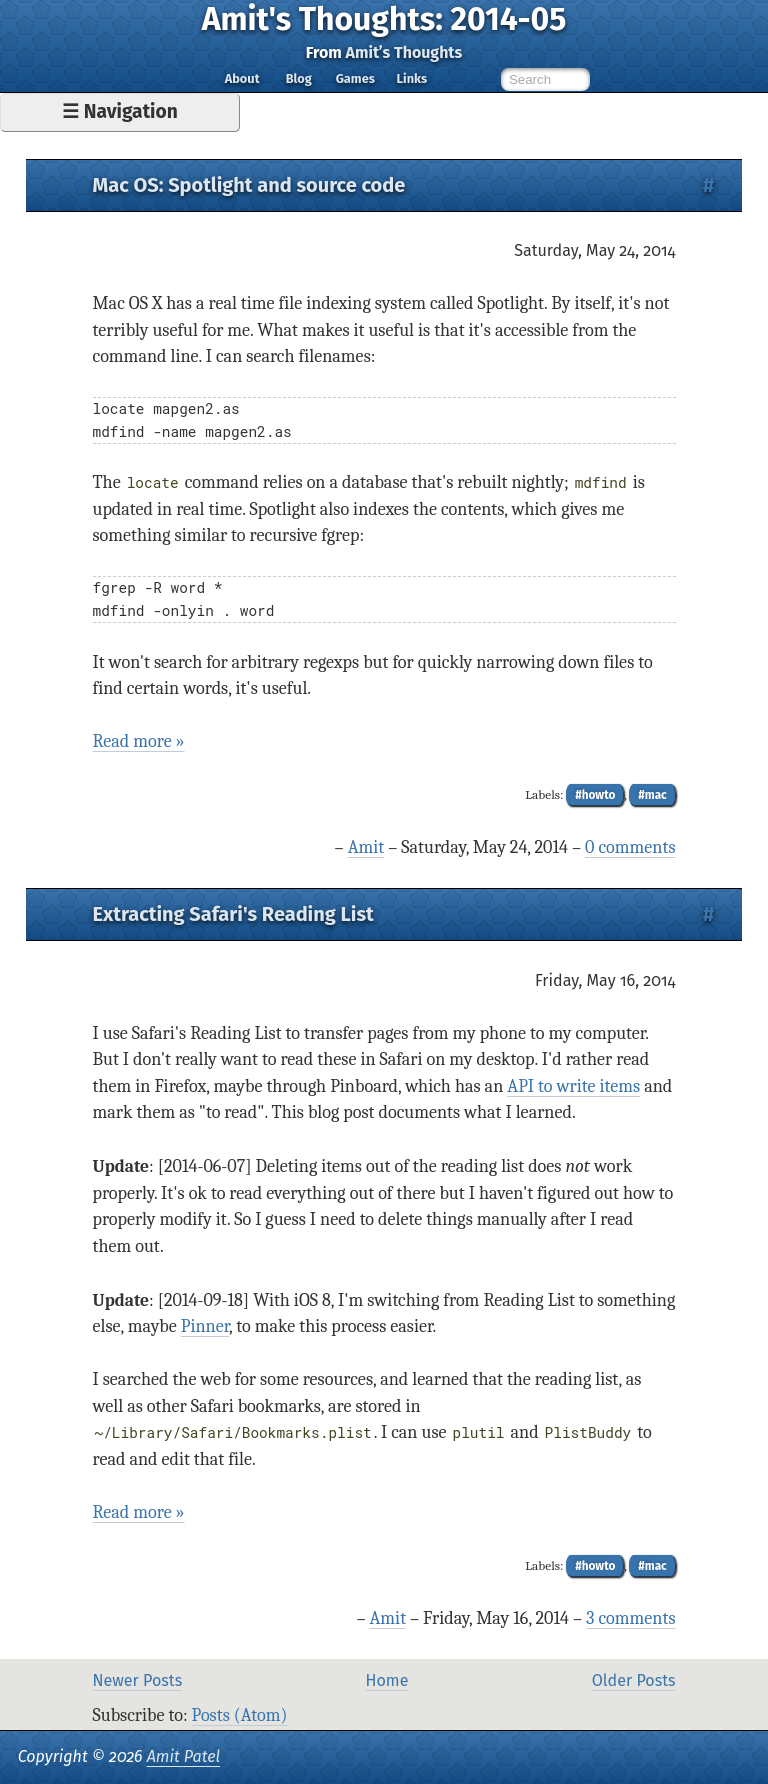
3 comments (630, 1618)
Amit (366, 847)
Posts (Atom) (240, 1715)
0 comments (630, 847)
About (242, 79)
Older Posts (634, 1680)
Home (387, 1680)
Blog (299, 79)
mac (656, 795)
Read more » (139, 741)
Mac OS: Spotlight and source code (249, 185)
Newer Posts (138, 1680)
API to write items (573, 1086)
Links (411, 79)
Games (355, 79)
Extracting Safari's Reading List (233, 914)
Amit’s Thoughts (404, 52)
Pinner (205, 1326)
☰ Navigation (119, 111)
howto (599, 795)
